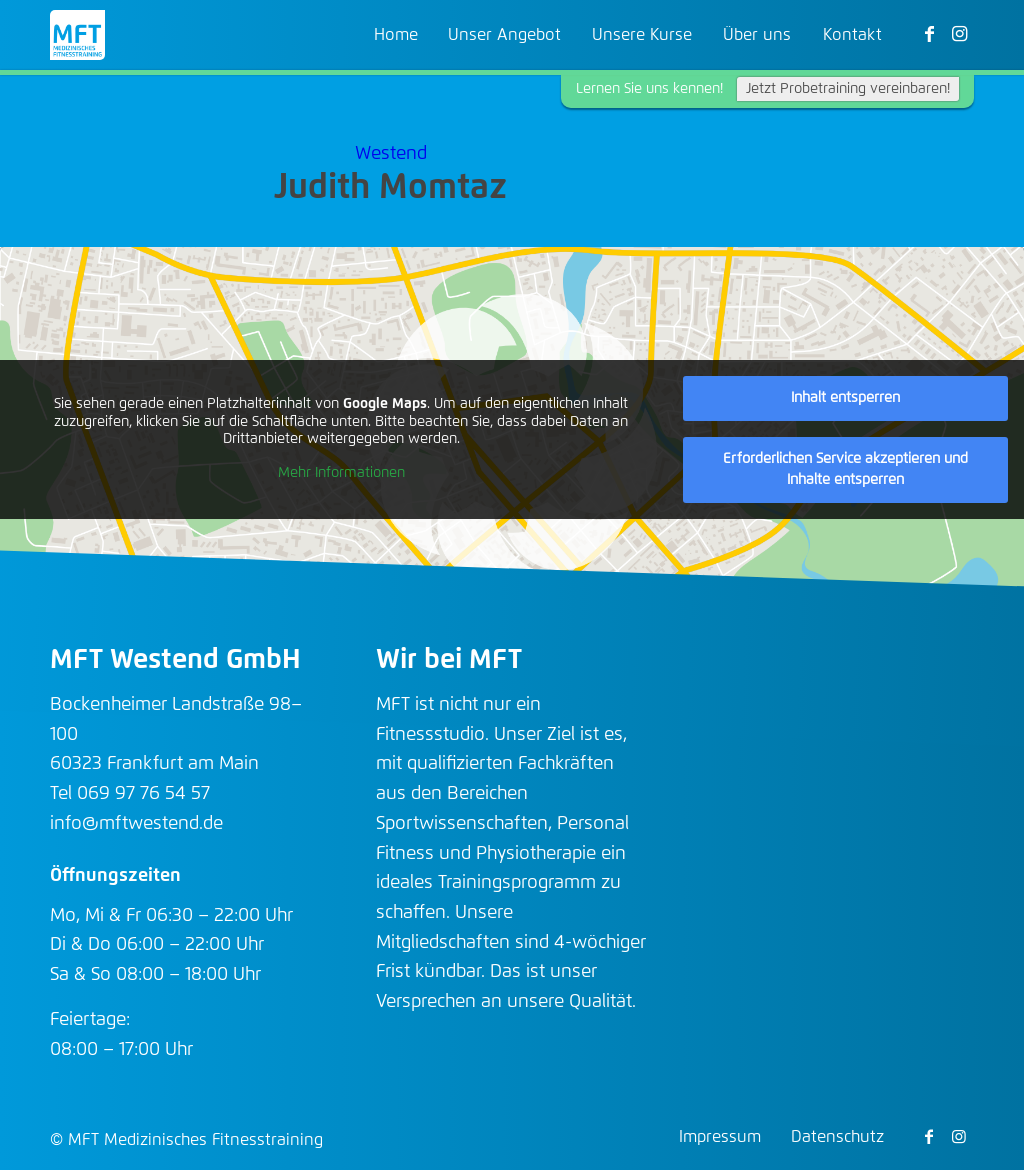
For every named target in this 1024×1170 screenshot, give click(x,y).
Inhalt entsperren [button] (845, 398)
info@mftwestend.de (136, 824)
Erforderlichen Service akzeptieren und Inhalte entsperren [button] (845, 469)
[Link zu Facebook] (929, 34)
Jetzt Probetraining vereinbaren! (848, 89)
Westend (391, 154)
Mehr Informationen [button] (341, 473)
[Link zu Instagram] (959, 34)
